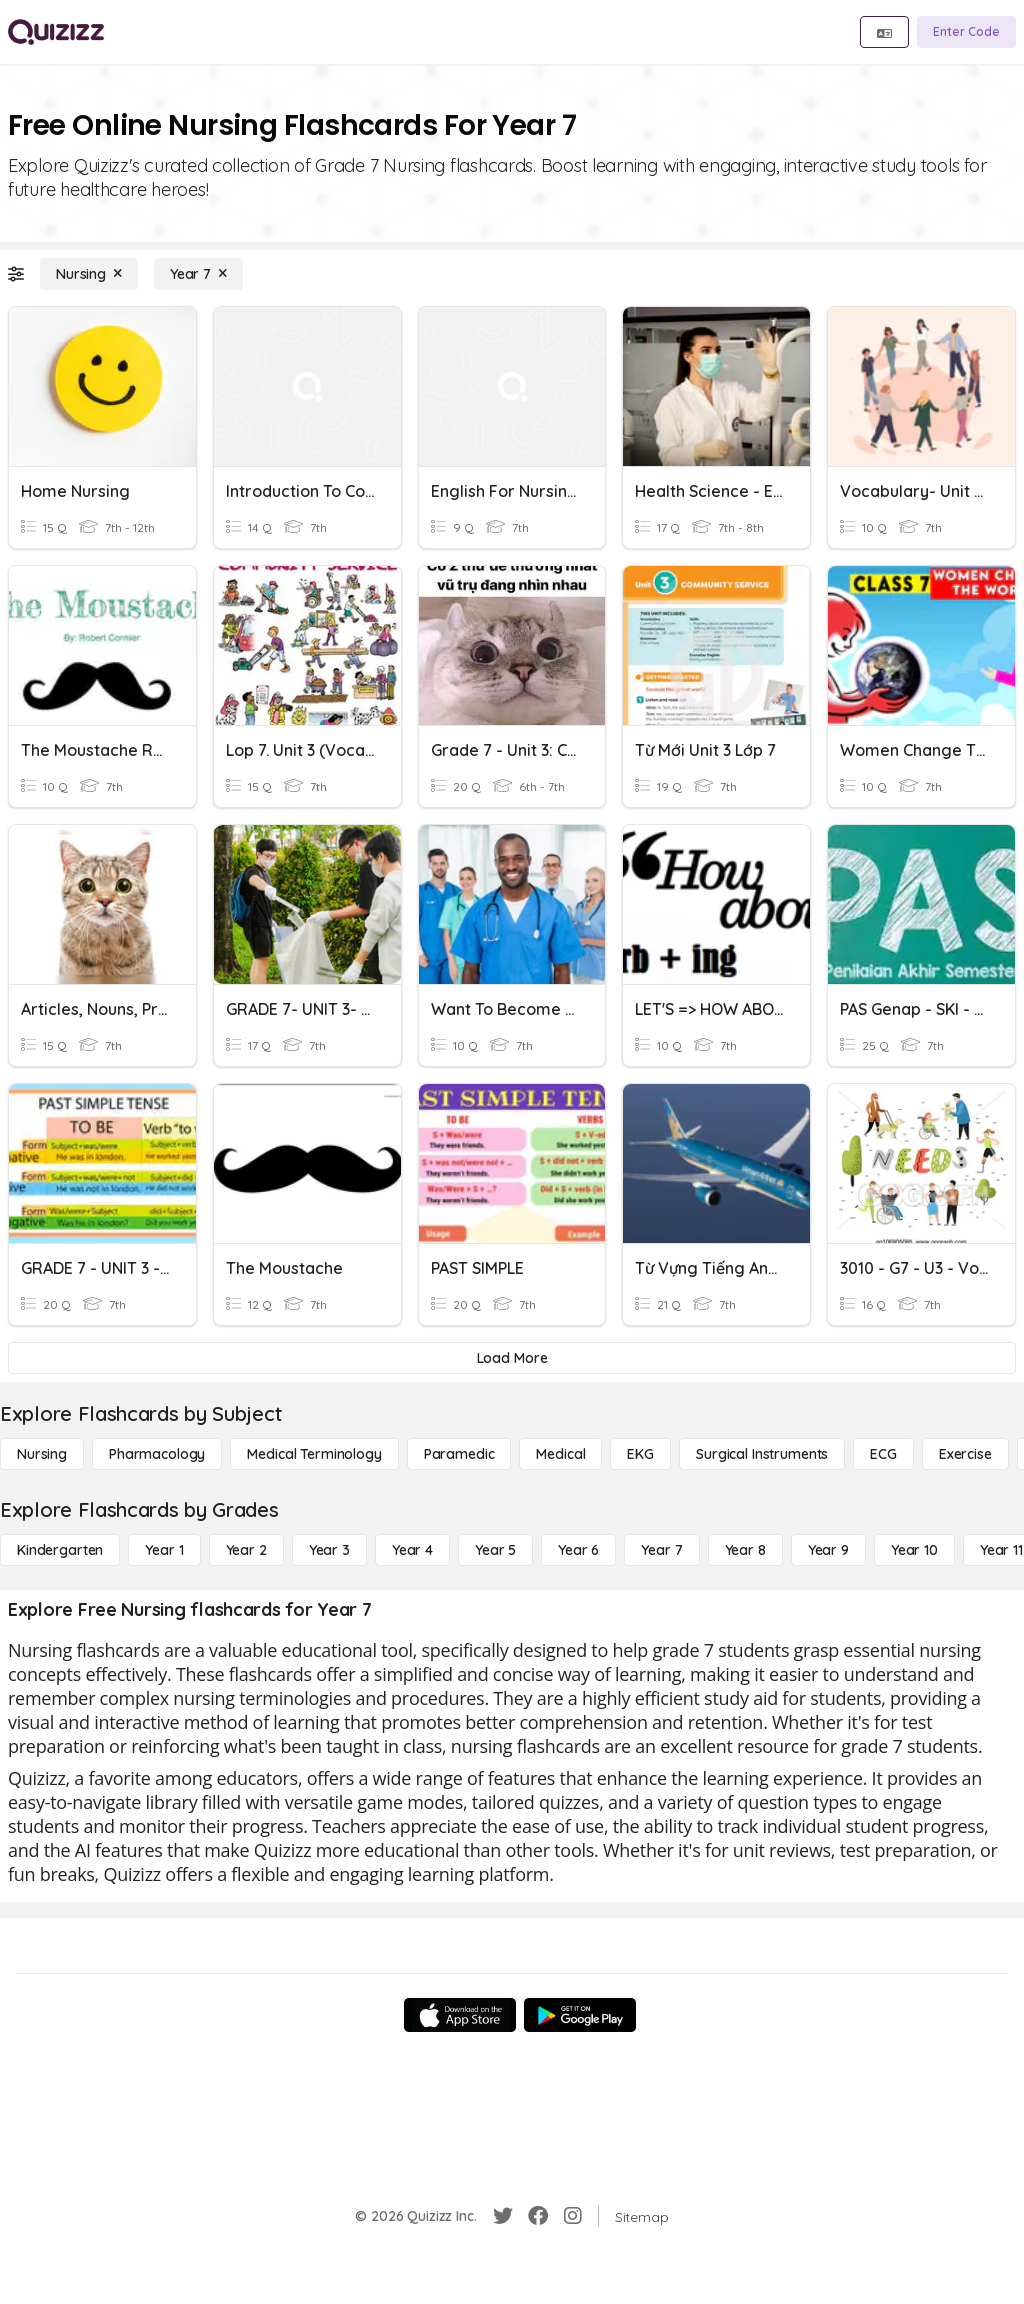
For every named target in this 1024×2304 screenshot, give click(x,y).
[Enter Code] (966, 32)
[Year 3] (329, 1550)
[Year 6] (578, 1550)
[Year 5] (495, 1550)
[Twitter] (503, 2216)
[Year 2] (246, 1550)
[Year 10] (914, 1550)
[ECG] (883, 1454)
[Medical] (560, 1454)
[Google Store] (580, 2015)
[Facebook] (538, 2216)
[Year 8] (745, 1550)
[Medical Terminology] (314, 1454)
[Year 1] (164, 1550)
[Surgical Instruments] (762, 1454)
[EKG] (640, 1454)
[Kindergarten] (60, 1550)
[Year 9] (828, 1550)
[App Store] (460, 2015)
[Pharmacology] (157, 1454)
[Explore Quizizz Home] (56, 32)
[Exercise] (965, 1454)
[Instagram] (573, 2216)
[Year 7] (198, 274)
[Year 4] (412, 1550)
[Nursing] (89, 274)
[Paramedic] (459, 1454)
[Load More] (512, 1358)
